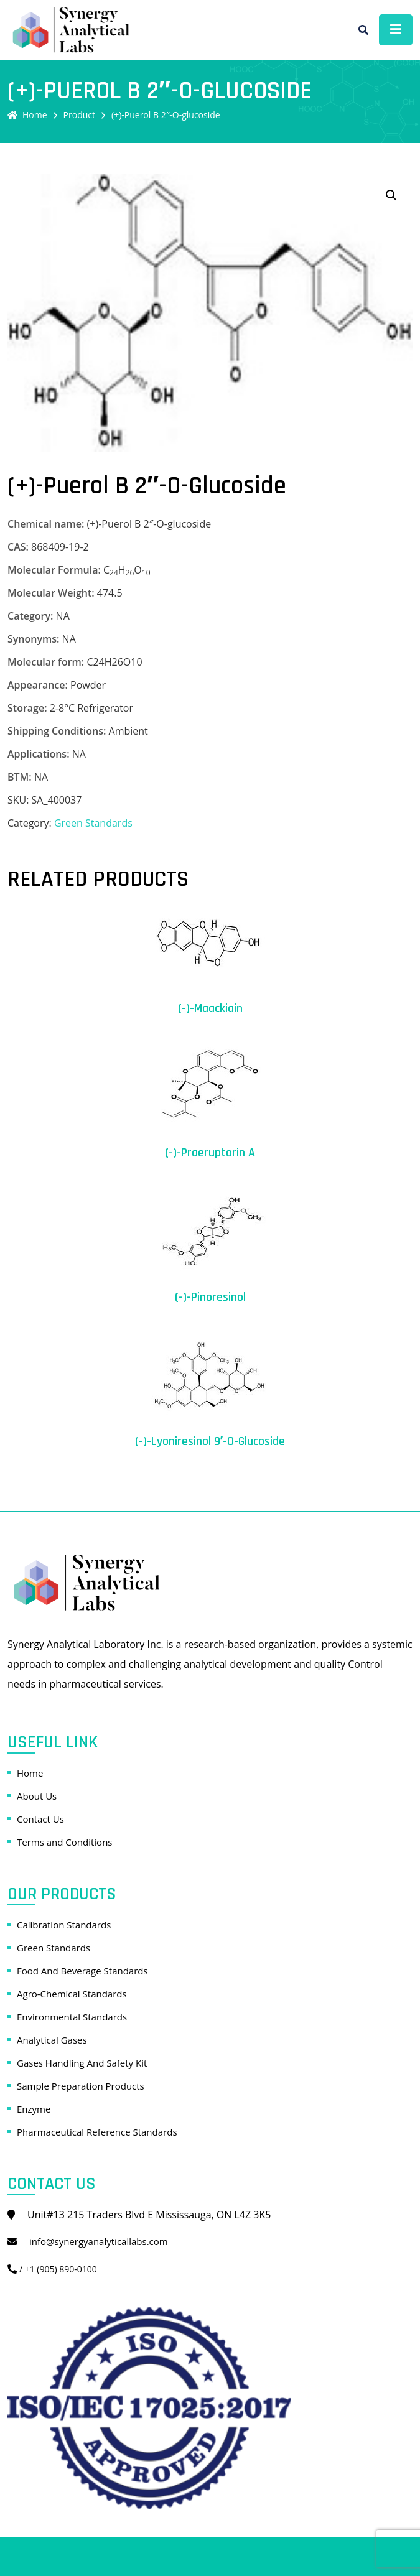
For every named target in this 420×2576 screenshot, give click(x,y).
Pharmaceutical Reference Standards (97, 2132)
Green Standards (93, 823)
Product (79, 115)
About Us (37, 1796)
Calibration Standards (64, 1924)
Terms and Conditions (65, 1842)
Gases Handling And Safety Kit (82, 2063)
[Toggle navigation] (396, 29)
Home (27, 115)
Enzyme (33, 2109)
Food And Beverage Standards (82, 1971)
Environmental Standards (72, 2017)
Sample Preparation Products (80, 2086)
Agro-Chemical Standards (72, 1994)
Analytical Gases (52, 2040)
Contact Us (40, 1819)
